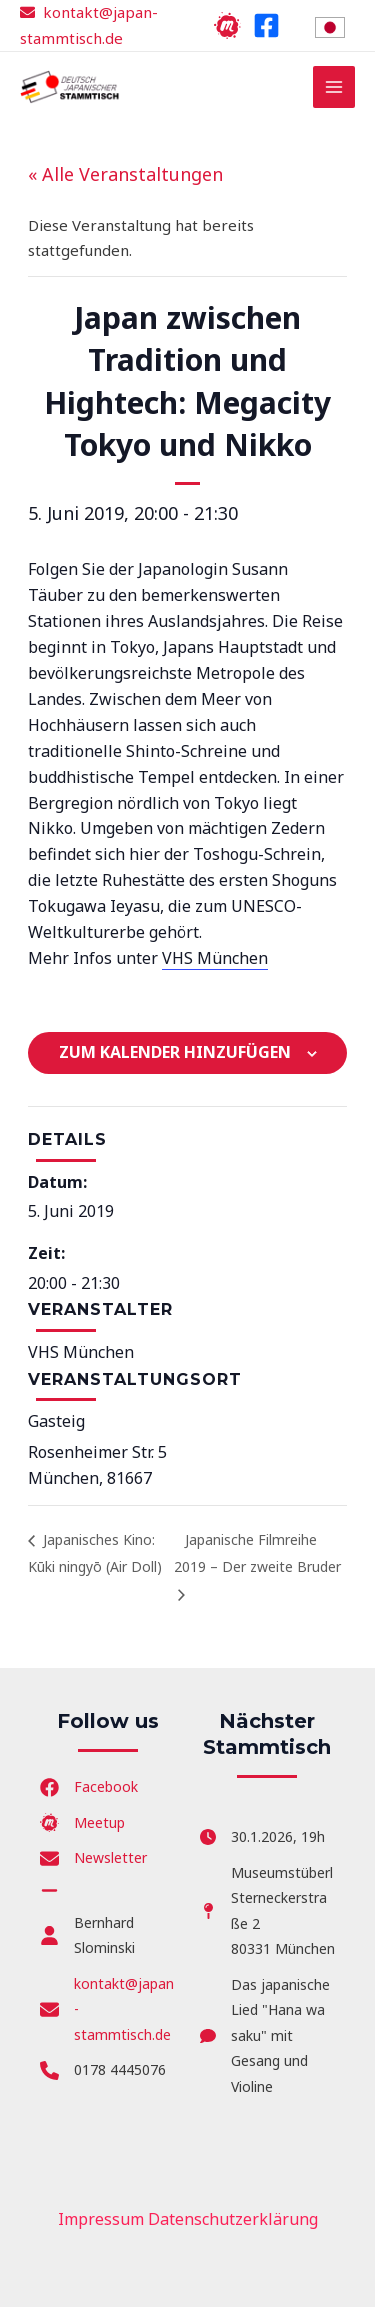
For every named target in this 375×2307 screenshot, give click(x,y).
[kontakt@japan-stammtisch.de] (108, 2009)
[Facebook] (266, 25)
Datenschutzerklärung (233, 2219)
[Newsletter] (93, 1858)
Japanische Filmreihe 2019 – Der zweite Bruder (257, 1553)
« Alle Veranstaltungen (125, 174)
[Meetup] (227, 25)
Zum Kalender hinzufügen (175, 1052)
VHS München (215, 958)
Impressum (101, 2219)
